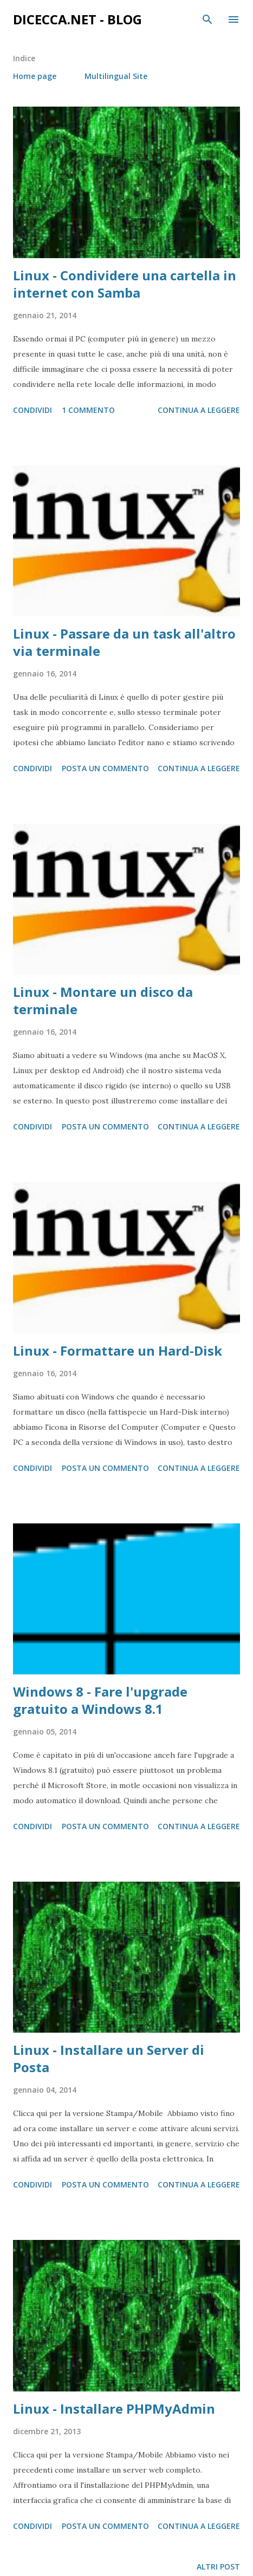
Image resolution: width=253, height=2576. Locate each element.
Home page (34, 76)
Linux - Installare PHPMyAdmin (114, 2408)
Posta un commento (105, 768)
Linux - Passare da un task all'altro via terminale (124, 642)
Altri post (218, 2566)
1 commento (88, 410)
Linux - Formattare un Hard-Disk (117, 1350)
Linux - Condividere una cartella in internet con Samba (124, 283)
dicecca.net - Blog (77, 19)
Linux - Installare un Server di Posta (108, 2058)
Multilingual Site (116, 76)
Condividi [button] (32, 410)
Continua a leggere (199, 410)
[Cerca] (207, 19)
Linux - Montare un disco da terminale (103, 1000)
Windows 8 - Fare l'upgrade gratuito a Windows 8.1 (100, 1700)
